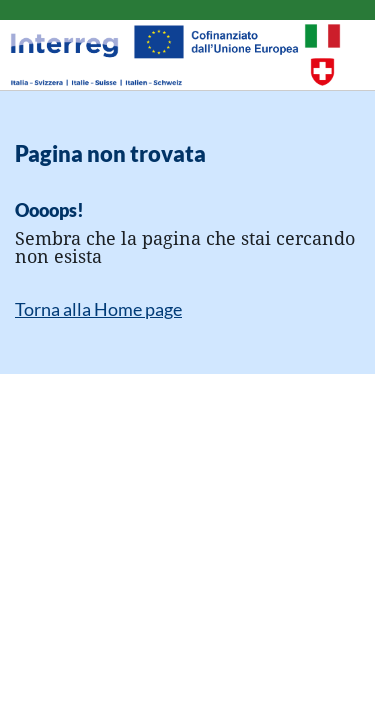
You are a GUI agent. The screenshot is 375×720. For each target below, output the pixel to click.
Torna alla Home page (98, 309)
